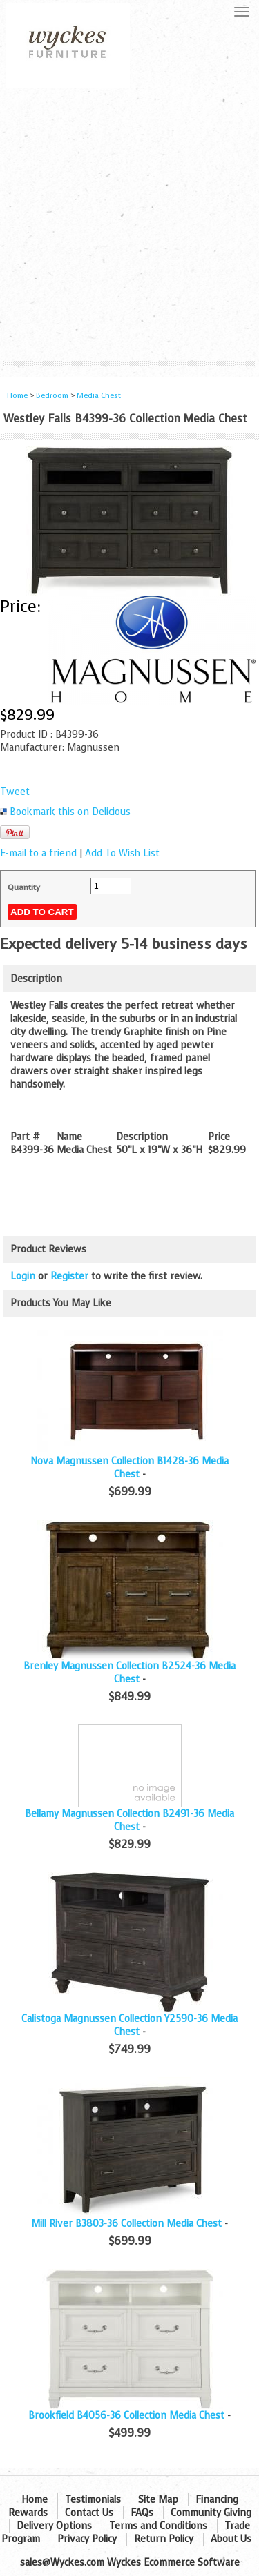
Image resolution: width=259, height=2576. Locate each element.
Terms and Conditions (158, 2526)
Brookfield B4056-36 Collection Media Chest (126, 2415)
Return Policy (163, 2539)
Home (17, 396)
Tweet (15, 791)
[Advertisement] (129, 224)
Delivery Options (54, 2526)
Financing (216, 2499)
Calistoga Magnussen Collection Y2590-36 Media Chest (129, 2025)
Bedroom (53, 396)
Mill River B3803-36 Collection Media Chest (126, 2223)
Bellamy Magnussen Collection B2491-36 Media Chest (129, 1820)
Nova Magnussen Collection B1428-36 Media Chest (129, 1468)
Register (69, 1276)
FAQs (142, 2512)
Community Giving (211, 2512)
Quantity (24, 887)
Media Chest (99, 396)
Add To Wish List (122, 853)
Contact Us (89, 2512)
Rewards (28, 2512)
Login (22, 1276)
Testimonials (93, 2499)
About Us (231, 2539)
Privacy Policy (87, 2539)
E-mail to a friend (38, 853)
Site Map (158, 2499)
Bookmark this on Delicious (70, 811)
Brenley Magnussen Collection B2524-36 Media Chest (129, 1673)
